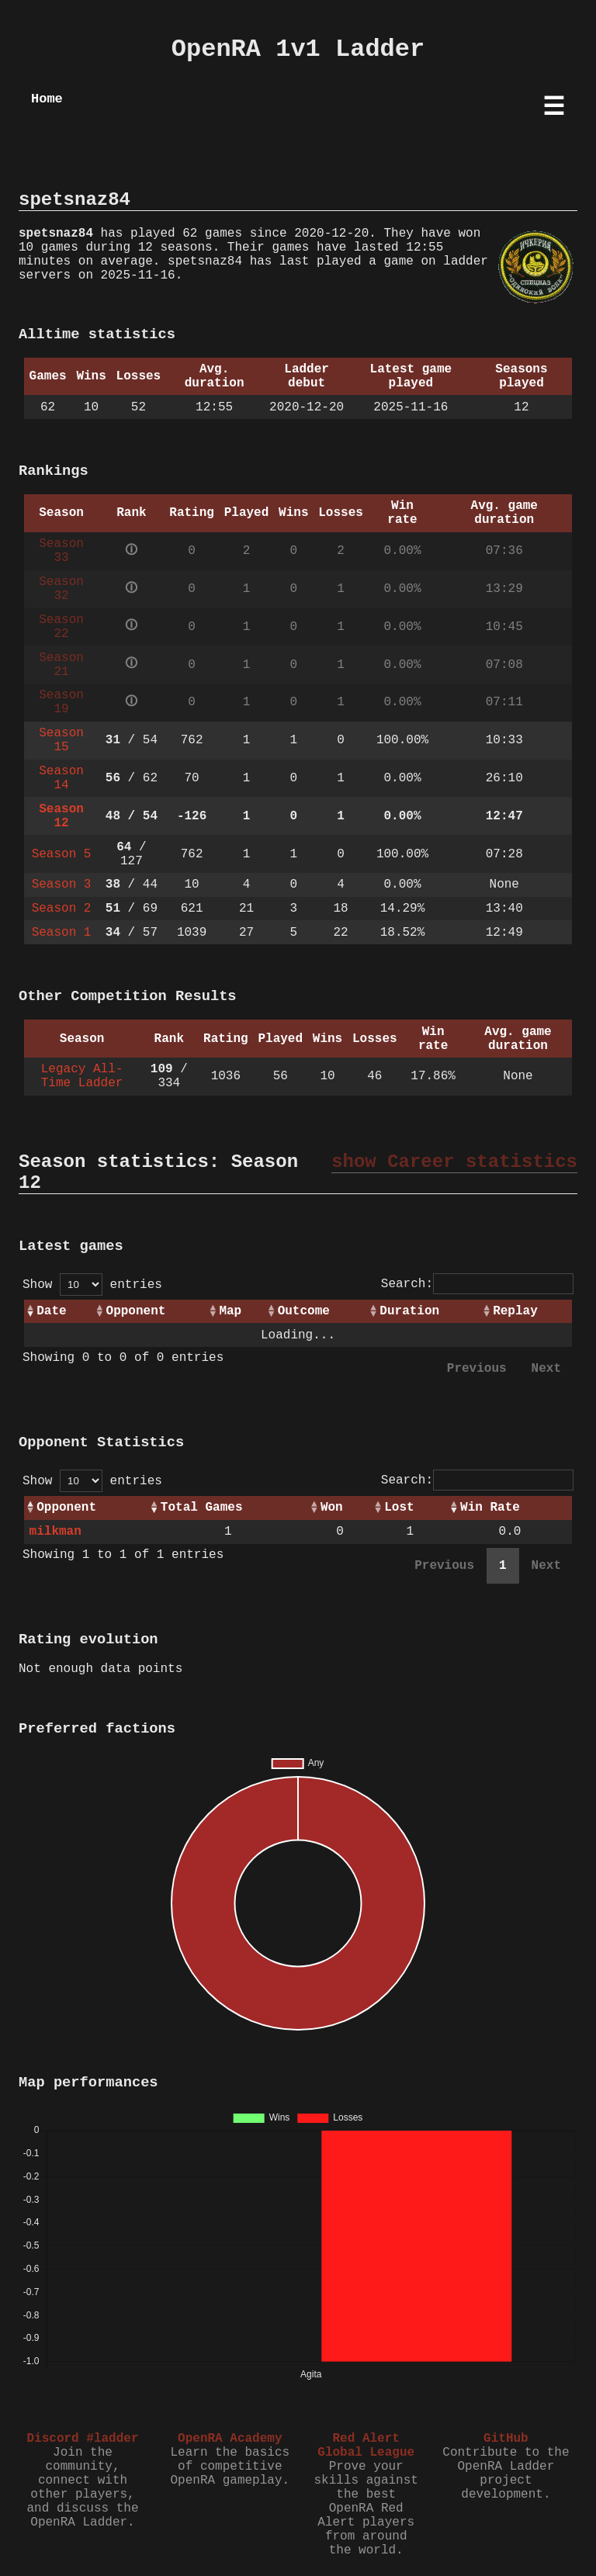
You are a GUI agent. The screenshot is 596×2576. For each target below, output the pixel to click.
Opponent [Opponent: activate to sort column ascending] (136, 1311)
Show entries (92, 1285)
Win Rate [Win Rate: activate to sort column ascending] (490, 1508)
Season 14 (61, 778)
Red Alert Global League (365, 2446)
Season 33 (61, 551)
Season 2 (62, 909)
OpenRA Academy (230, 2439)
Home (47, 99)
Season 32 (61, 589)
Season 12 (61, 816)
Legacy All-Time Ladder (82, 1076)
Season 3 (62, 885)
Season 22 (61, 627)
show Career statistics (454, 1161)
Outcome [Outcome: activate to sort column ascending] (304, 1311)
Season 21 (61, 665)
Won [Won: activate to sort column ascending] (332, 1508)
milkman (55, 1532)
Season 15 (61, 740)
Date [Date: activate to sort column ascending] (51, 1311)
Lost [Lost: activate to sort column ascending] (399, 1508)
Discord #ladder (82, 2439)
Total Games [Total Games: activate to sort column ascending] (202, 1508)
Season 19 (61, 702)
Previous (477, 1369)
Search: (477, 1284)
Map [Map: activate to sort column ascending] (230, 1311)
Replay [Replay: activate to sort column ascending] (515, 1311)
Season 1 (62, 933)
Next (546, 1369)
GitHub (505, 2439)
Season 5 (62, 854)
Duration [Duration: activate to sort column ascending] (409, 1311)
